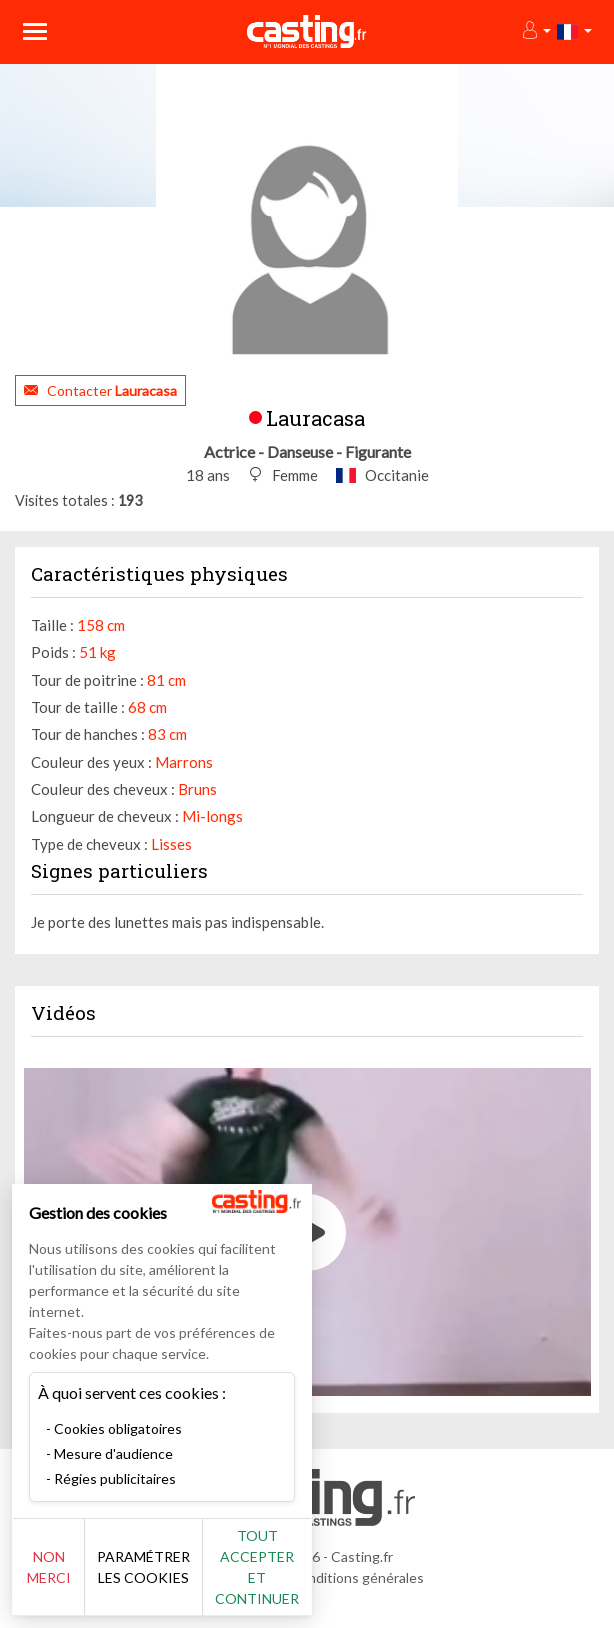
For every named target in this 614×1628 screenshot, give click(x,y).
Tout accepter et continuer (257, 1567)
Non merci (49, 1567)
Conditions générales (357, 1577)
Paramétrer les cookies (143, 1567)
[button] (535, 31)
